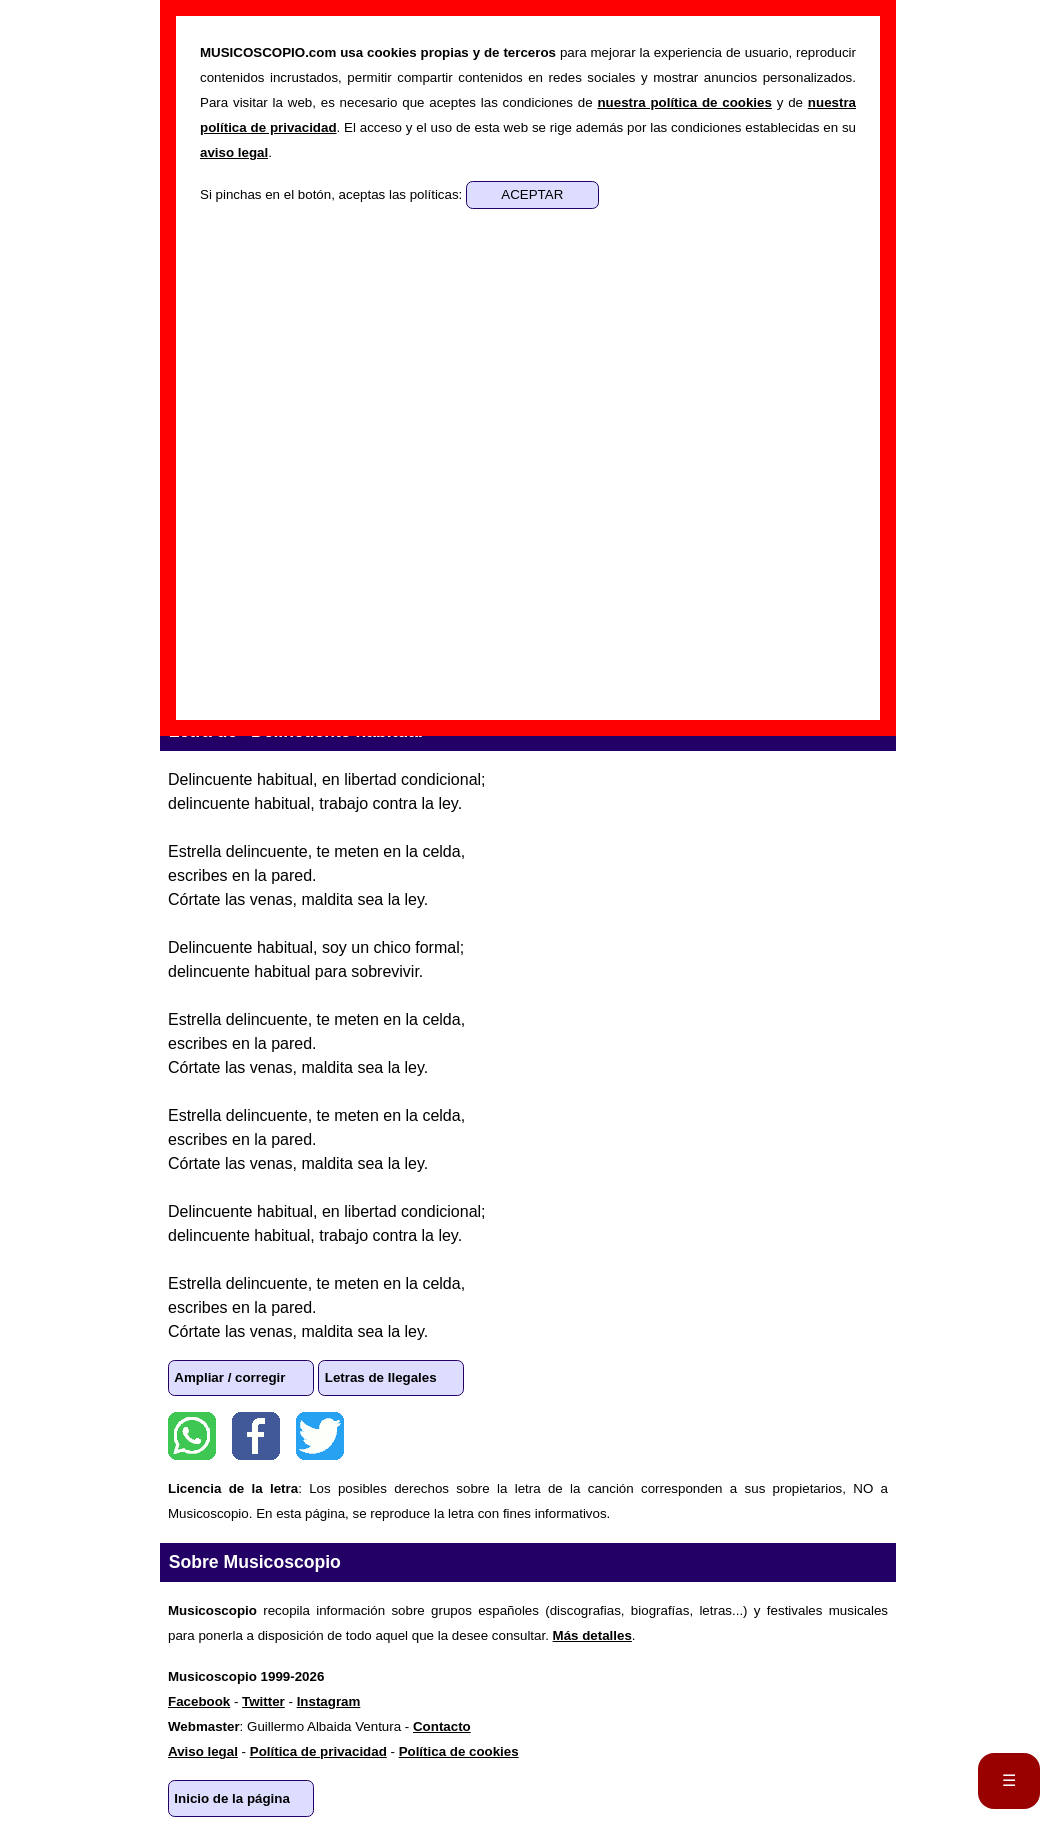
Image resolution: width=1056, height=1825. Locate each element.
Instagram (329, 1701)
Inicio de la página (232, 1798)
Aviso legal (203, 1751)
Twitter (320, 1436)
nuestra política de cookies (684, 102)
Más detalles (592, 1635)
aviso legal (234, 152)
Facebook (256, 1436)
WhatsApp (192, 1436)
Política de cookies (459, 1751)
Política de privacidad (318, 1751)
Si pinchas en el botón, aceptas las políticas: (333, 194)
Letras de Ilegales (381, 1377)
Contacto (442, 1726)
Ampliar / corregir (229, 1377)
